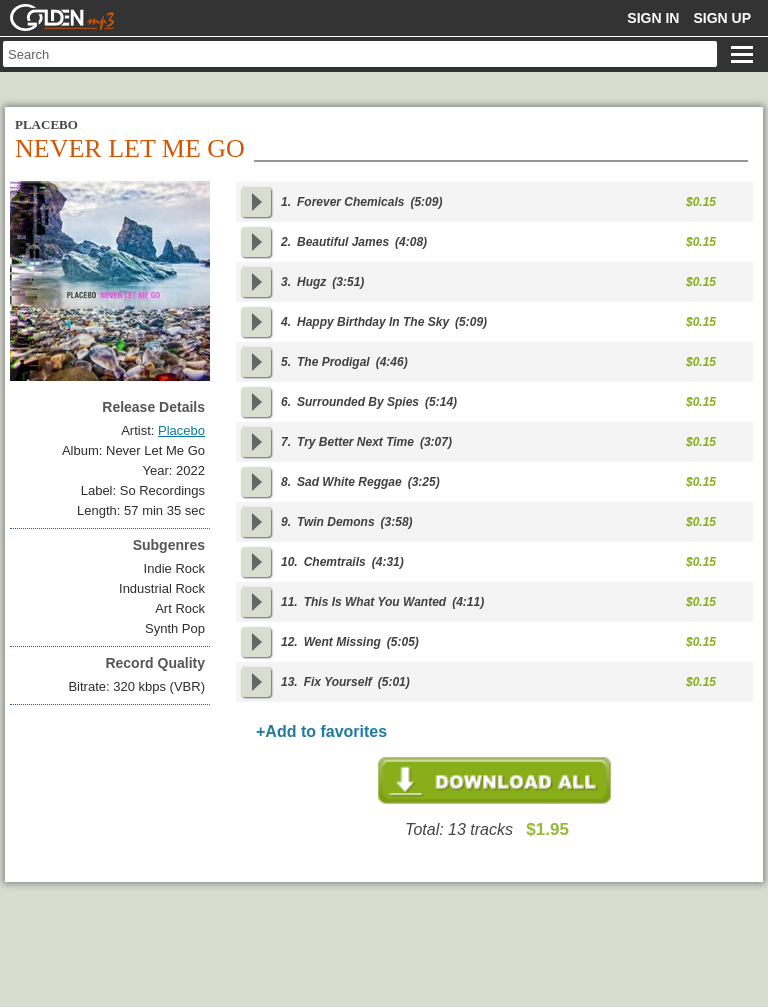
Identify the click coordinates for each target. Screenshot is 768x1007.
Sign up (722, 18)
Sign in (653, 18)
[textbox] (360, 54)
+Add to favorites (321, 731)
